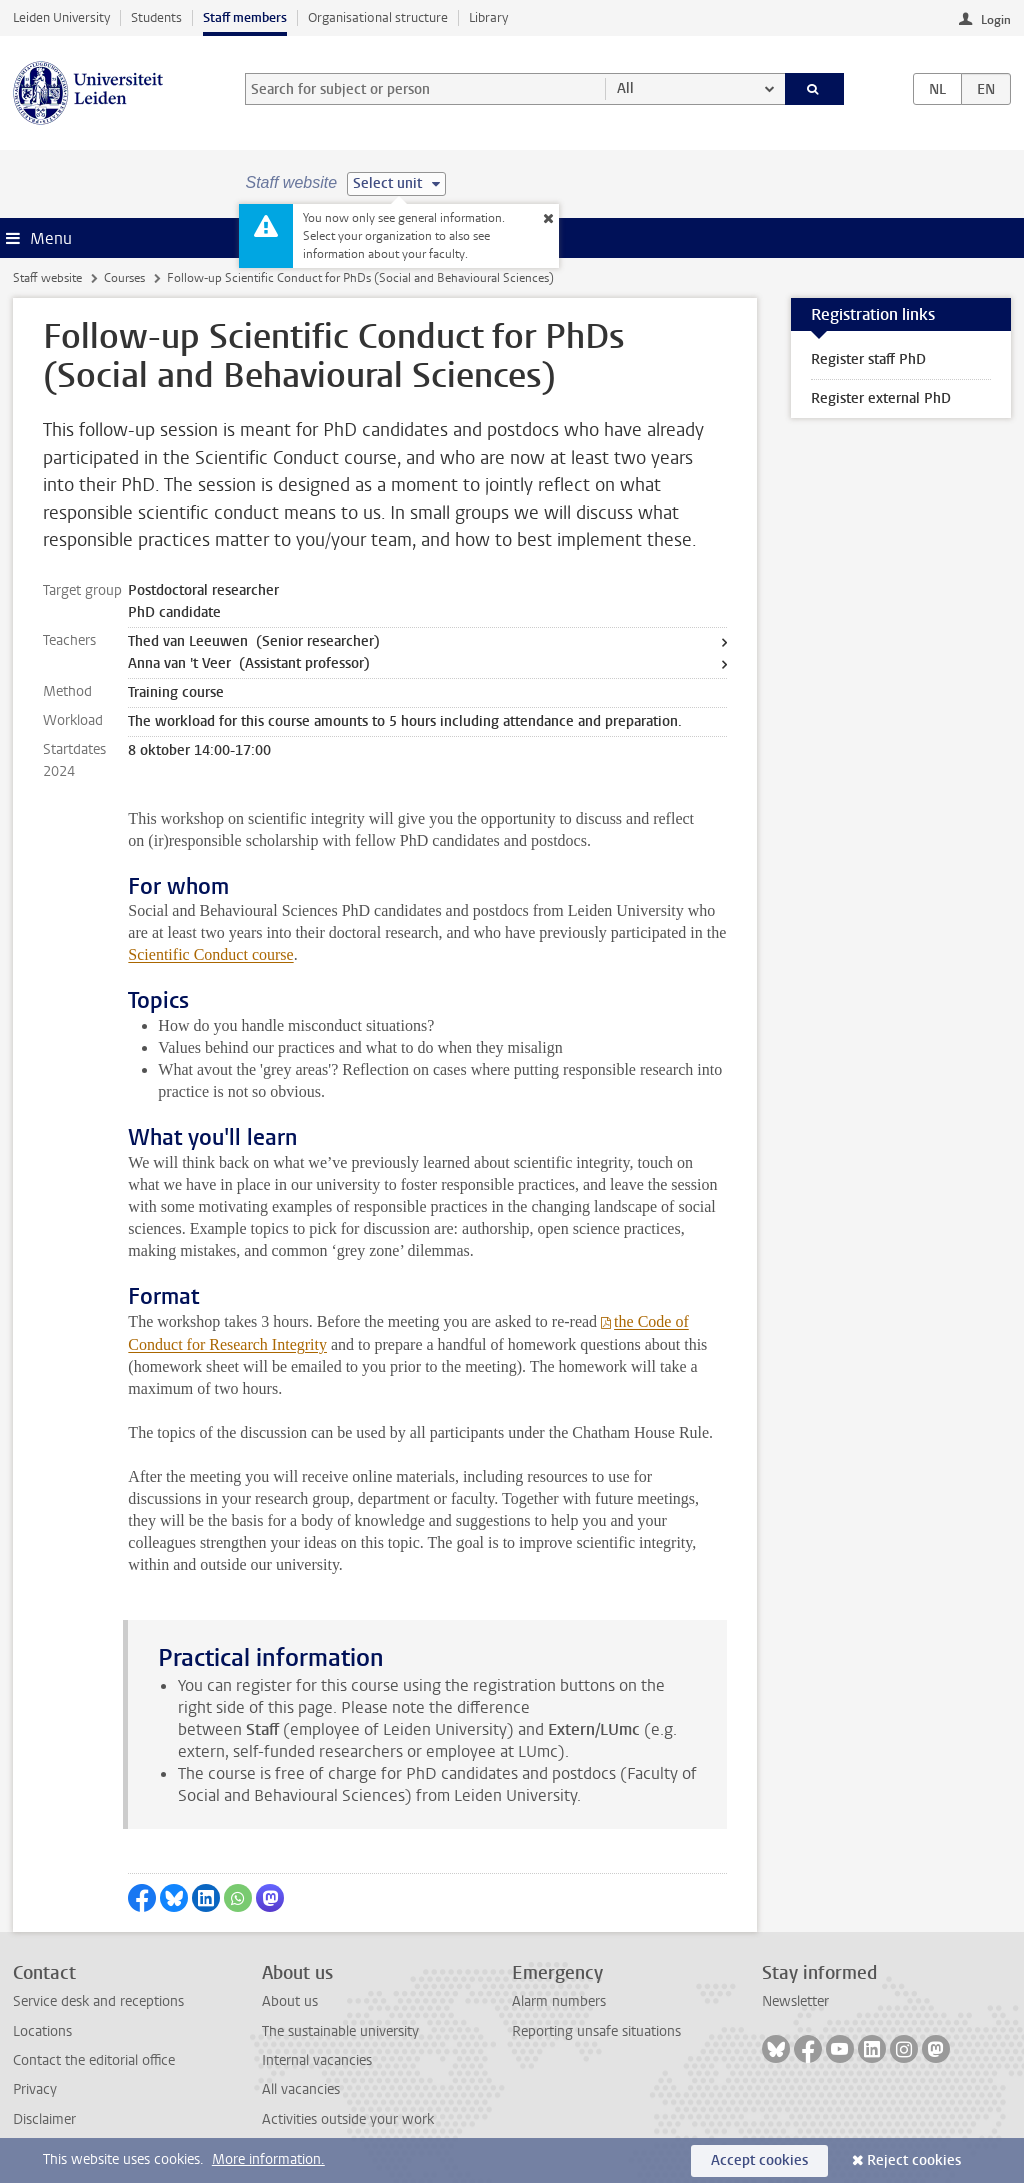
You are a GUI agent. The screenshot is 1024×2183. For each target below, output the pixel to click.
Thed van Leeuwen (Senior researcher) (254, 641)
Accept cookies (759, 2160)
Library (488, 17)
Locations (42, 2031)
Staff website (47, 278)
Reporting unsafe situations (596, 2031)
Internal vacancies (317, 2060)
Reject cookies (914, 2160)
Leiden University (61, 17)
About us (290, 2001)
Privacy (35, 2089)
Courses (124, 278)
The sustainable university (340, 2031)
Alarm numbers (559, 2001)
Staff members (245, 17)
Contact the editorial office (94, 2060)
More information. (268, 2159)
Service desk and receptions (98, 2001)
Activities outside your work (348, 2119)
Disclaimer (44, 2119)
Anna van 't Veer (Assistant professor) (249, 663)
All (625, 88)
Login (996, 20)
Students (156, 17)
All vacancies (301, 2089)
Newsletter (795, 2001)
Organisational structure (378, 17)
